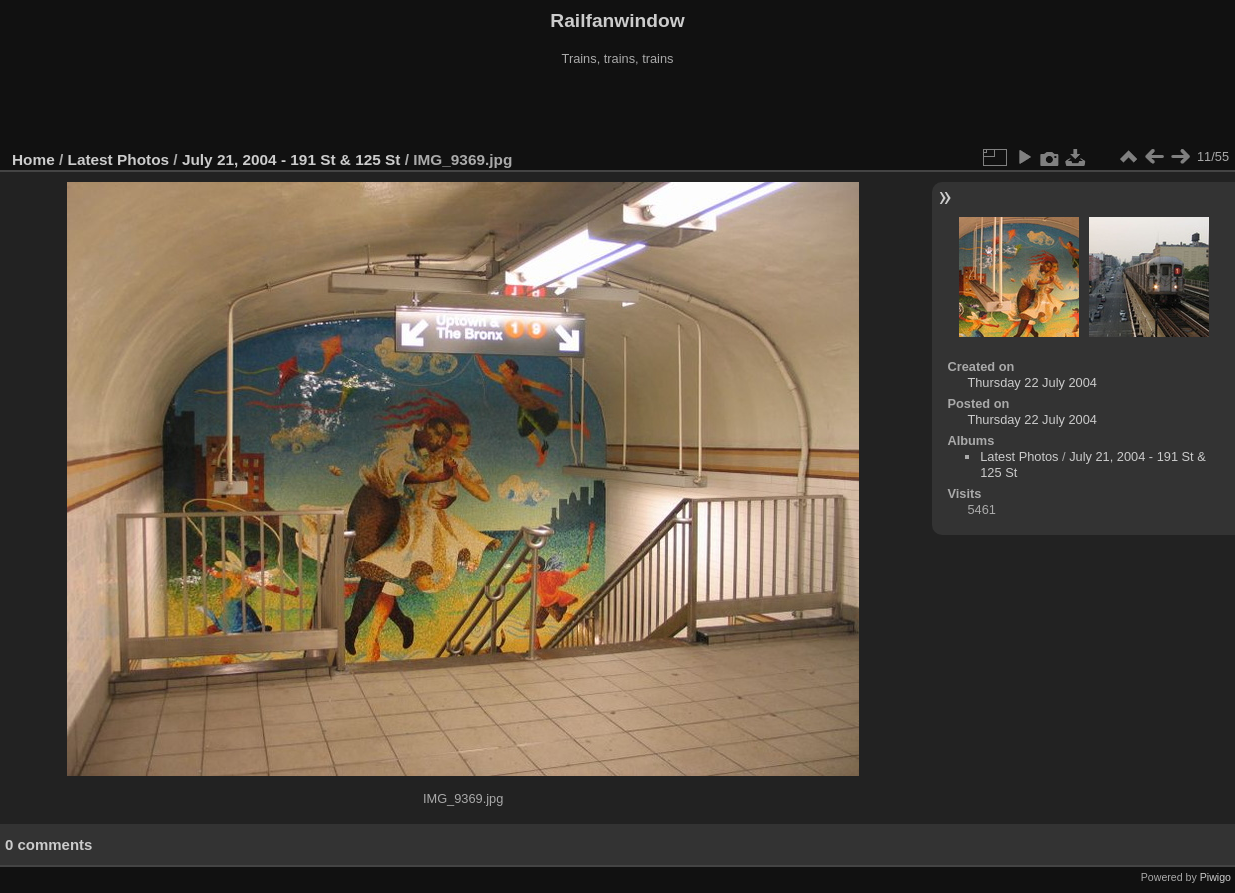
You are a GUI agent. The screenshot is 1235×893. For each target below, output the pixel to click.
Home (33, 159)
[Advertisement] (618, 109)
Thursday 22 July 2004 (1031, 382)
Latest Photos (119, 159)
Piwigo (1215, 877)
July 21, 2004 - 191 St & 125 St (291, 159)
